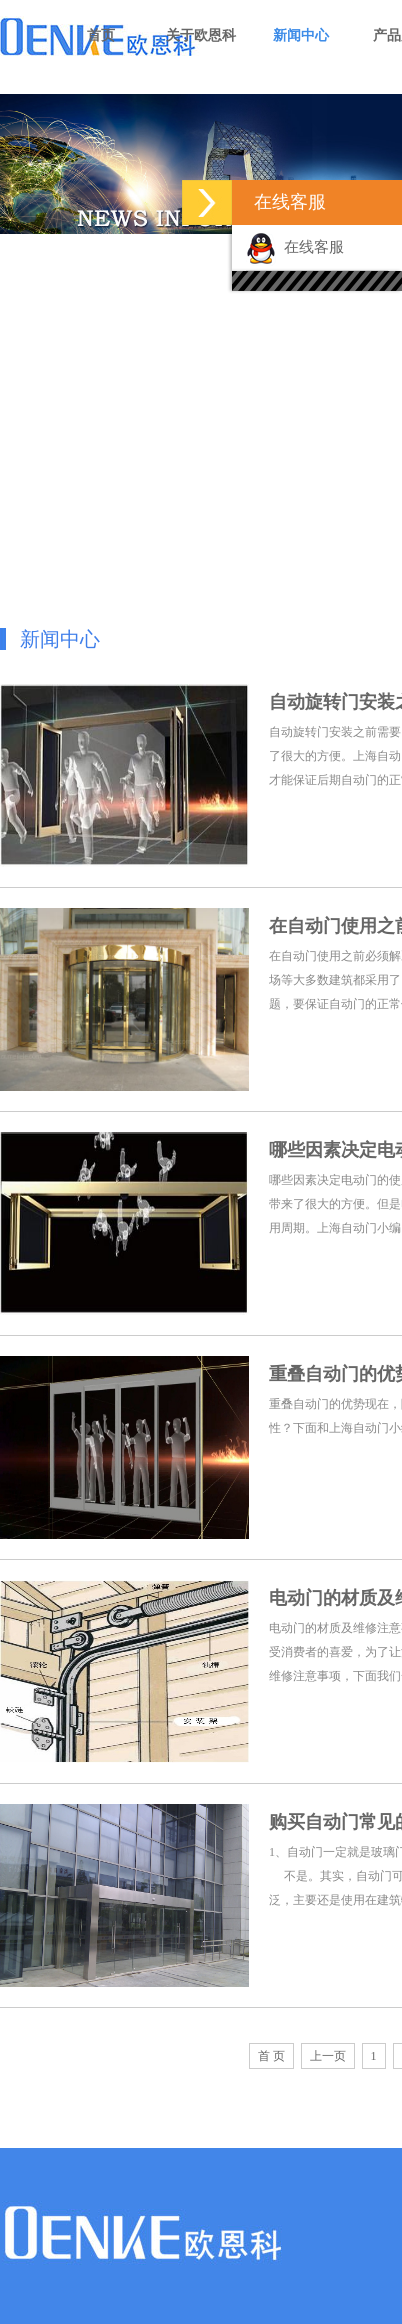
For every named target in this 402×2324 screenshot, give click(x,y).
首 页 (271, 2056)
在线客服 (295, 247)
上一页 (328, 2056)
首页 (101, 35)
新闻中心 (301, 35)
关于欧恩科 (201, 35)
